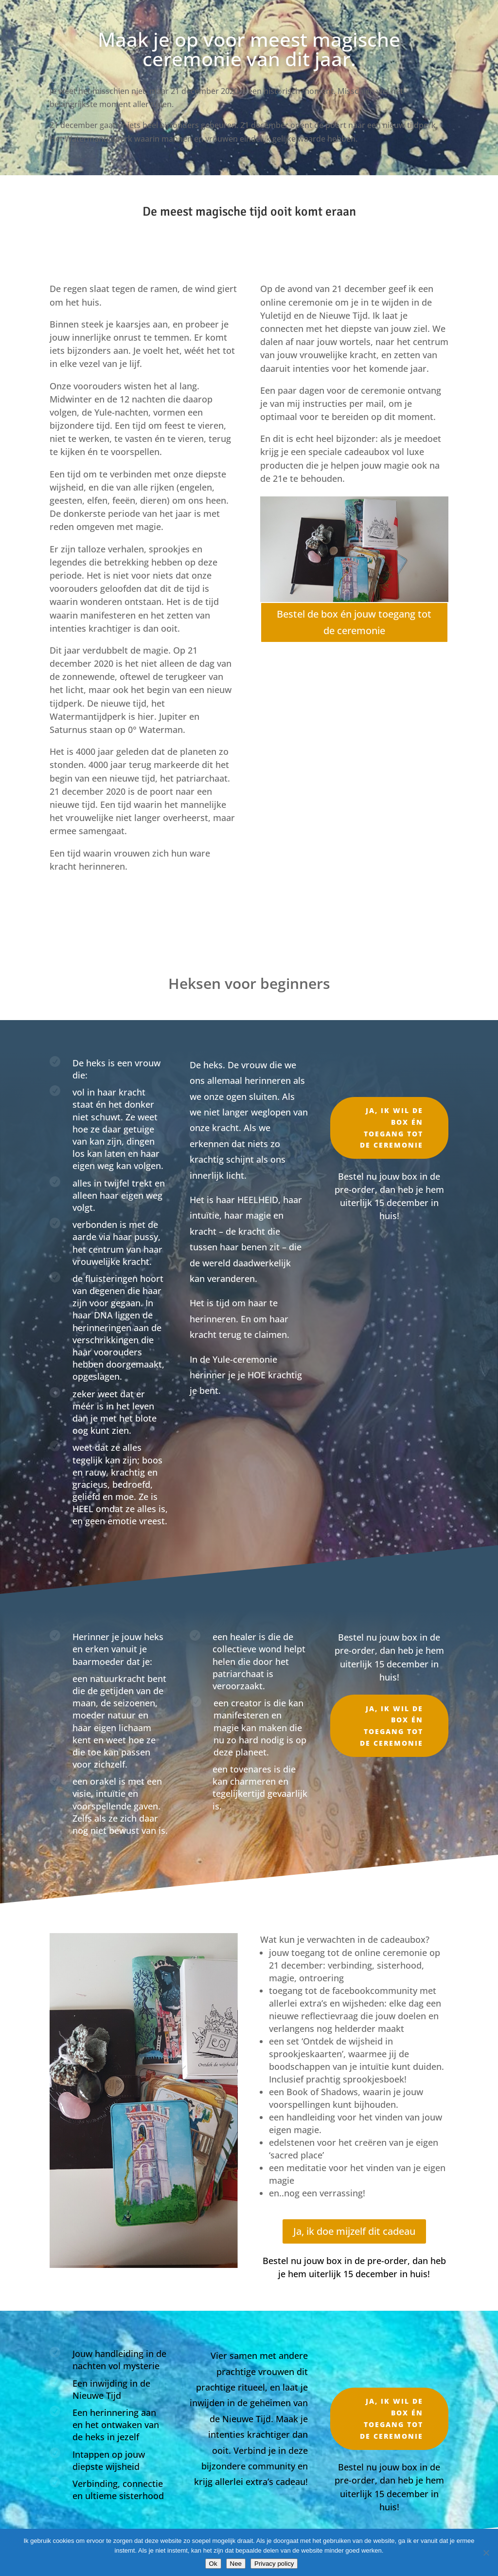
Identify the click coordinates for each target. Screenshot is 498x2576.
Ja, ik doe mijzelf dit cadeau (354, 2231)
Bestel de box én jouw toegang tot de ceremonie (354, 622)
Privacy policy (274, 2563)
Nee (236, 2563)
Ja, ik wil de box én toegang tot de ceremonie (391, 1128)
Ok (213, 2563)
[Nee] (486, 2553)
